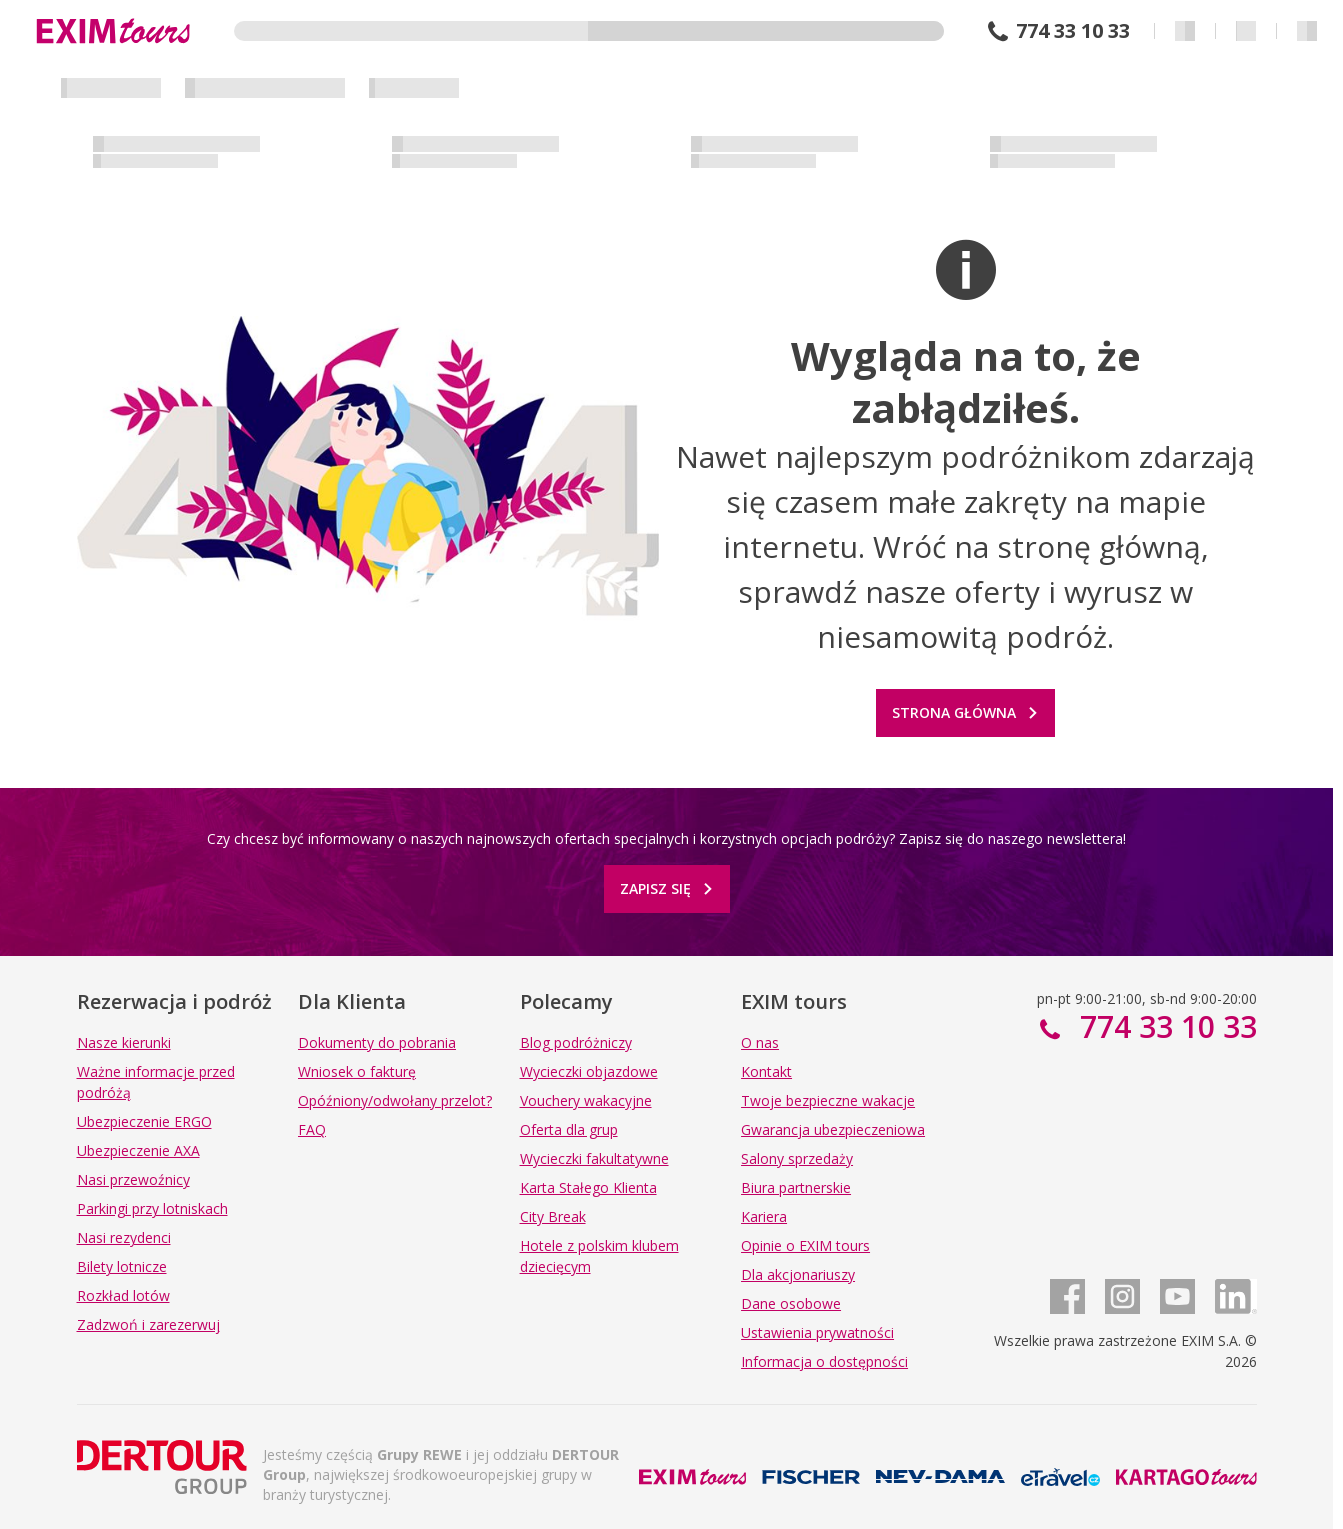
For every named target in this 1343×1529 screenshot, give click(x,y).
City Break (553, 1216)
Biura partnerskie (796, 1187)
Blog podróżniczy (576, 1042)
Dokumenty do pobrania (377, 1042)
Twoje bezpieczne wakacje (828, 1100)
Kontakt (766, 1071)
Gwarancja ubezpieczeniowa (833, 1129)
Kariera (764, 1216)
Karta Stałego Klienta (588, 1187)
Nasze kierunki (124, 1042)
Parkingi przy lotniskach (152, 1208)
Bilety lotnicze (122, 1266)
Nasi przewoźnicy (133, 1179)
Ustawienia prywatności (817, 1332)
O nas (760, 1042)
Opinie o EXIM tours (805, 1245)
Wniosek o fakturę (357, 1071)
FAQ (312, 1129)
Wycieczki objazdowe (589, 1071)
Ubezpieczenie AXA (138, 1150)
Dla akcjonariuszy (798, 1274)
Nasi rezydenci (124, 1237)
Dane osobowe (791, 1303)
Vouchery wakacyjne (586, 1100)
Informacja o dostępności (824, 1361)
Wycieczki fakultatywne (594, 1158)
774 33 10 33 (1073, 31)
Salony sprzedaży (797, 1158)
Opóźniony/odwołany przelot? (395, 1100)
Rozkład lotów (123, 1295)
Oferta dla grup (569, 1129)
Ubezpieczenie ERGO (144, 1121)
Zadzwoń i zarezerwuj (148, 1324)
